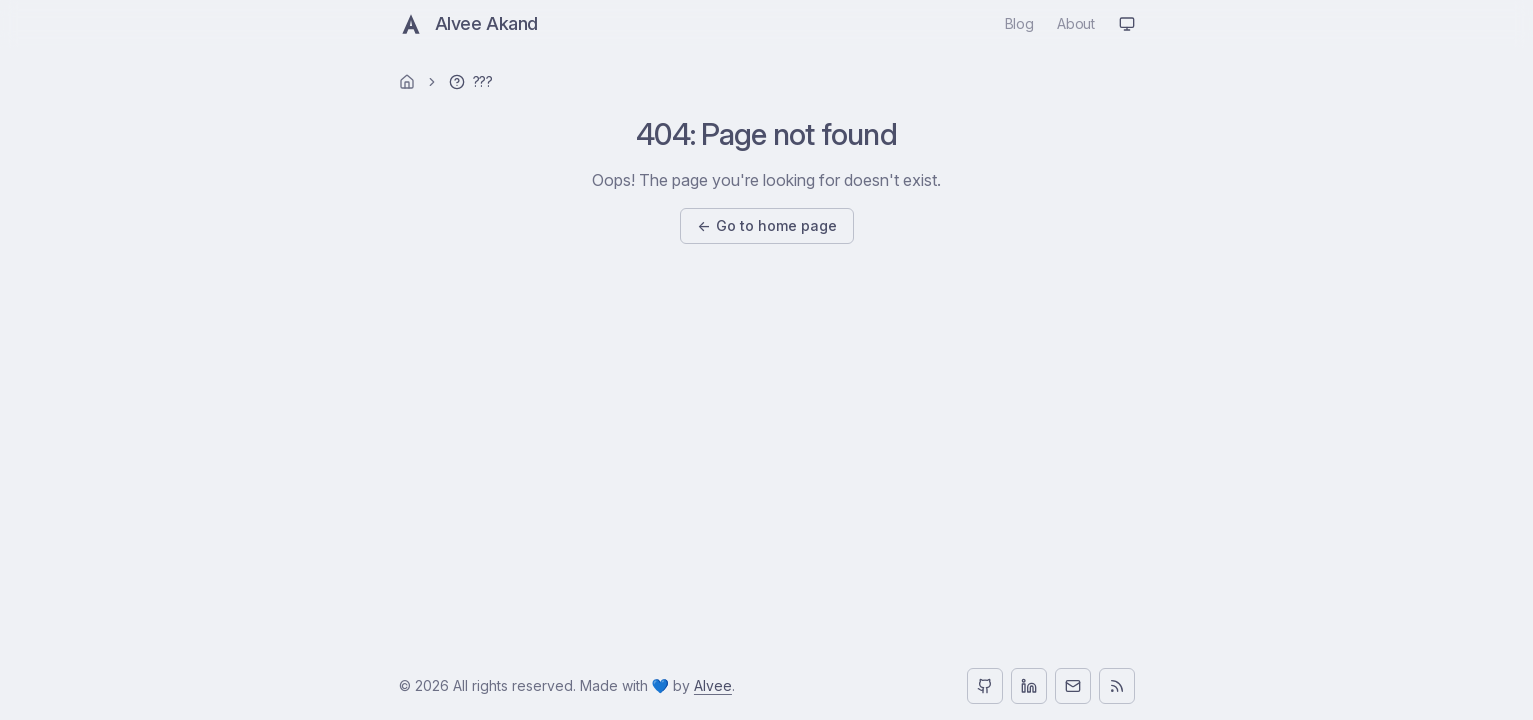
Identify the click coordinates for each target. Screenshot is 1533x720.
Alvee (713, 685)
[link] (471, 82)
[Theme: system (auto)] (1127, 24)
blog (1019, 23)
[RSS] (1117, 686)
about (1075, 23)
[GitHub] (985, 686)
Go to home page (767, 226)
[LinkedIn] (1029, 686)
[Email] (1073, 686)
